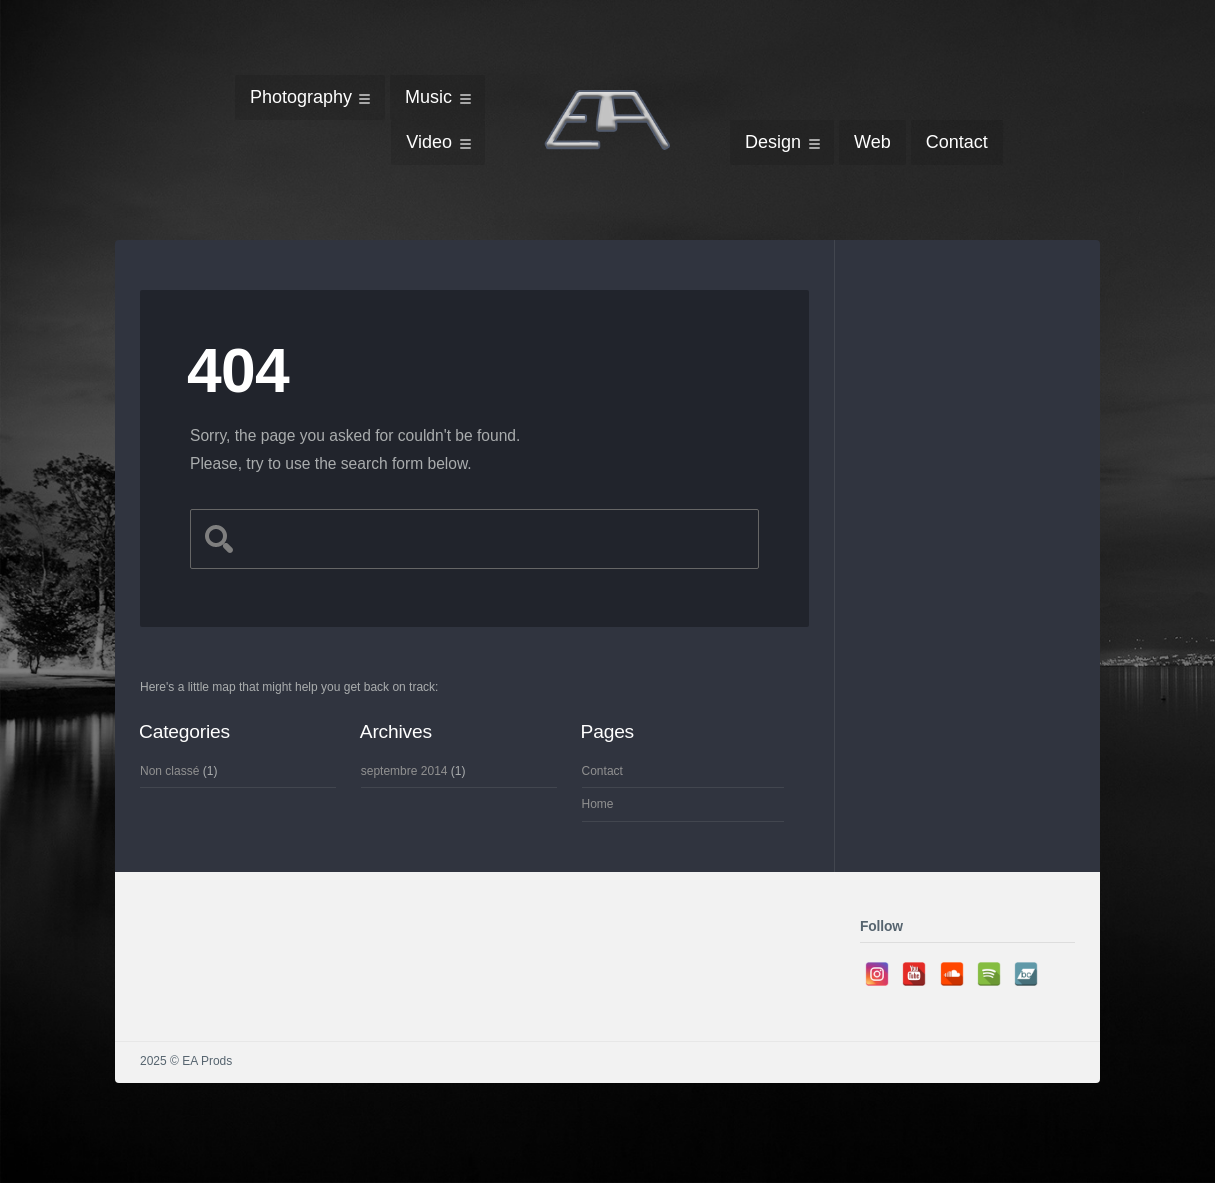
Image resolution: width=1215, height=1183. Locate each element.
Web (872, 142)
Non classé (169, 771)
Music (428, 97)
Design (773, 142)
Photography (301, 97)
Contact (957, 142)
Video (429, 142)
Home (598, 804)
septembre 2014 (404, 771)
